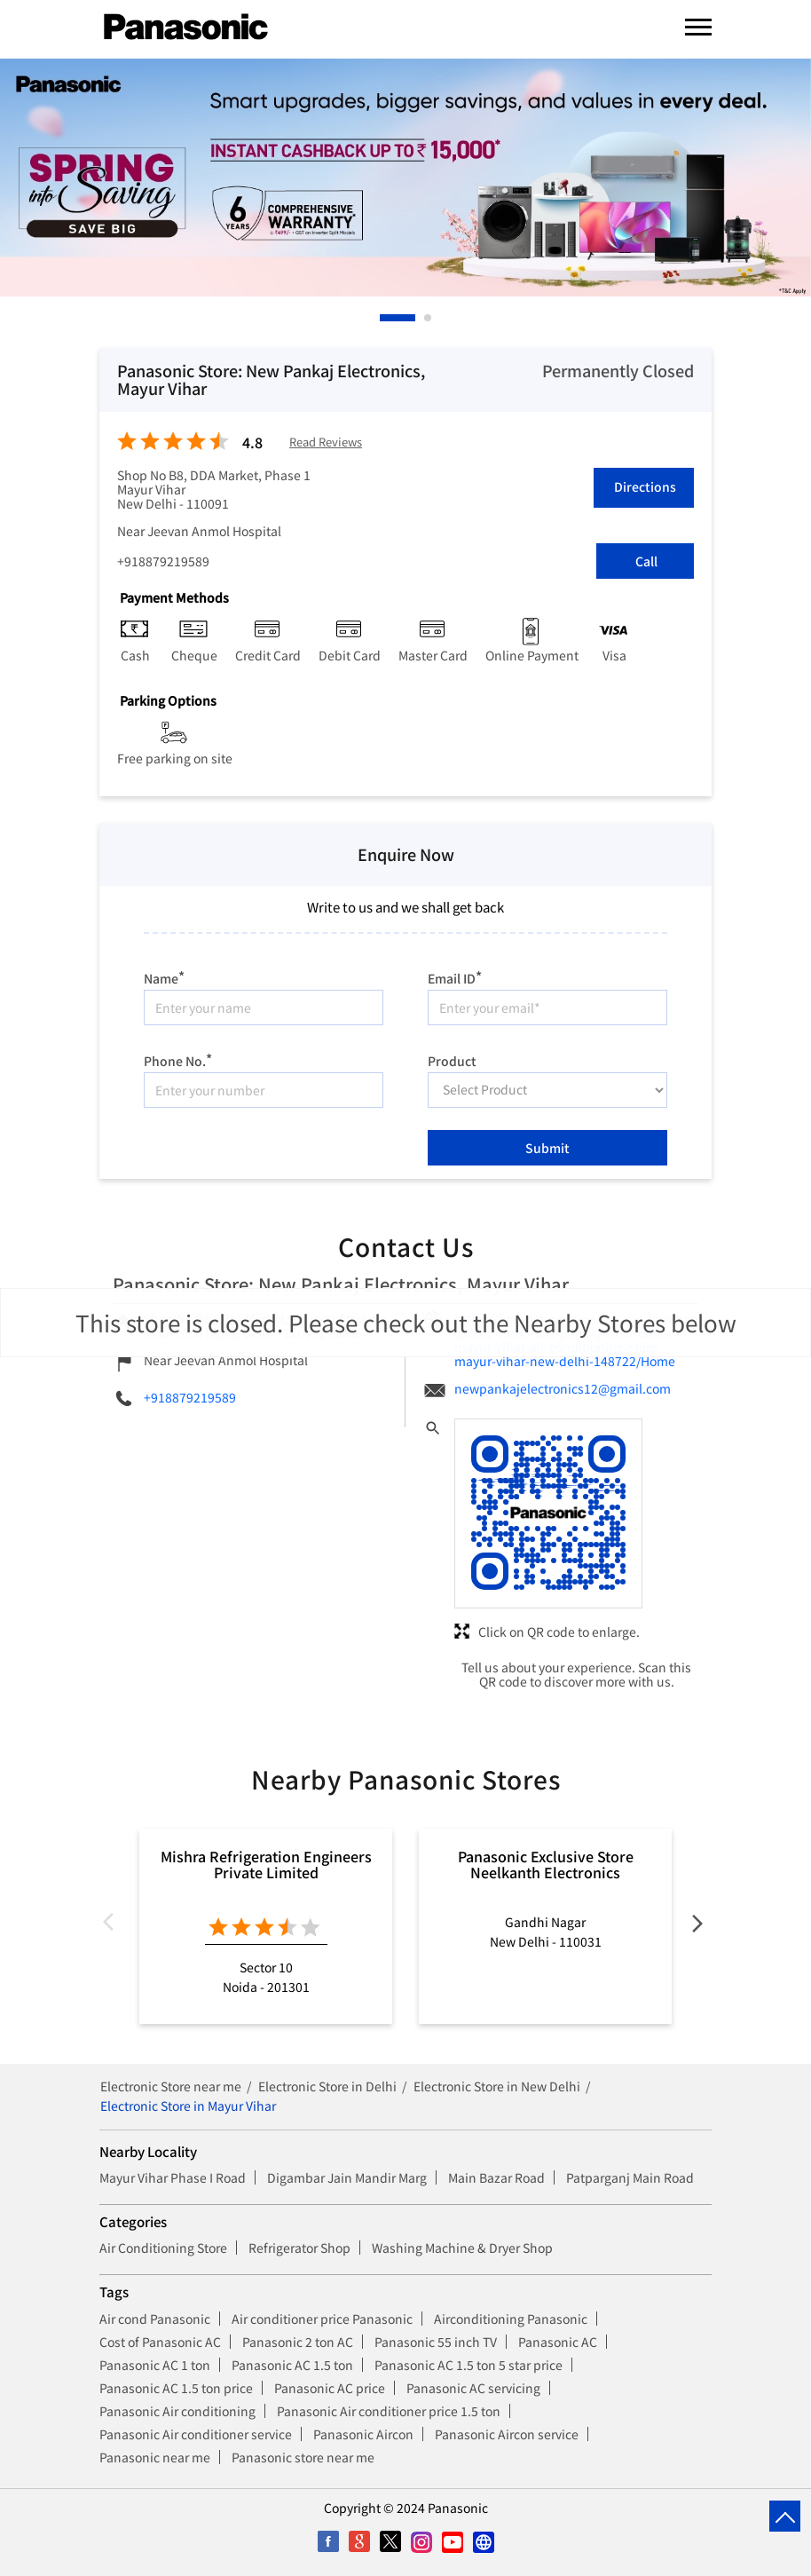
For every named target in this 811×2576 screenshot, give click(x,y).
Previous (113, 1926)
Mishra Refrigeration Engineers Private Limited (266, 1864)
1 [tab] (384, 317)
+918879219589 (163, 561)
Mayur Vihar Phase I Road (172, 2177)
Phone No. (178, 1058)
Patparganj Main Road (630, 2177)
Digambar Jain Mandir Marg (347, 2177)
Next (697, 1926)
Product (452, 1059)
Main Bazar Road (496, 2177)
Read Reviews (325, 442)
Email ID (455, 976)
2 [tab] (428, 317)
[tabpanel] (405, 177)
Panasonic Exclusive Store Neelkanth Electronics (546, 1864)
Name (164, 976)
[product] (547, 1090)
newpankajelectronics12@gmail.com (562, 1388)
